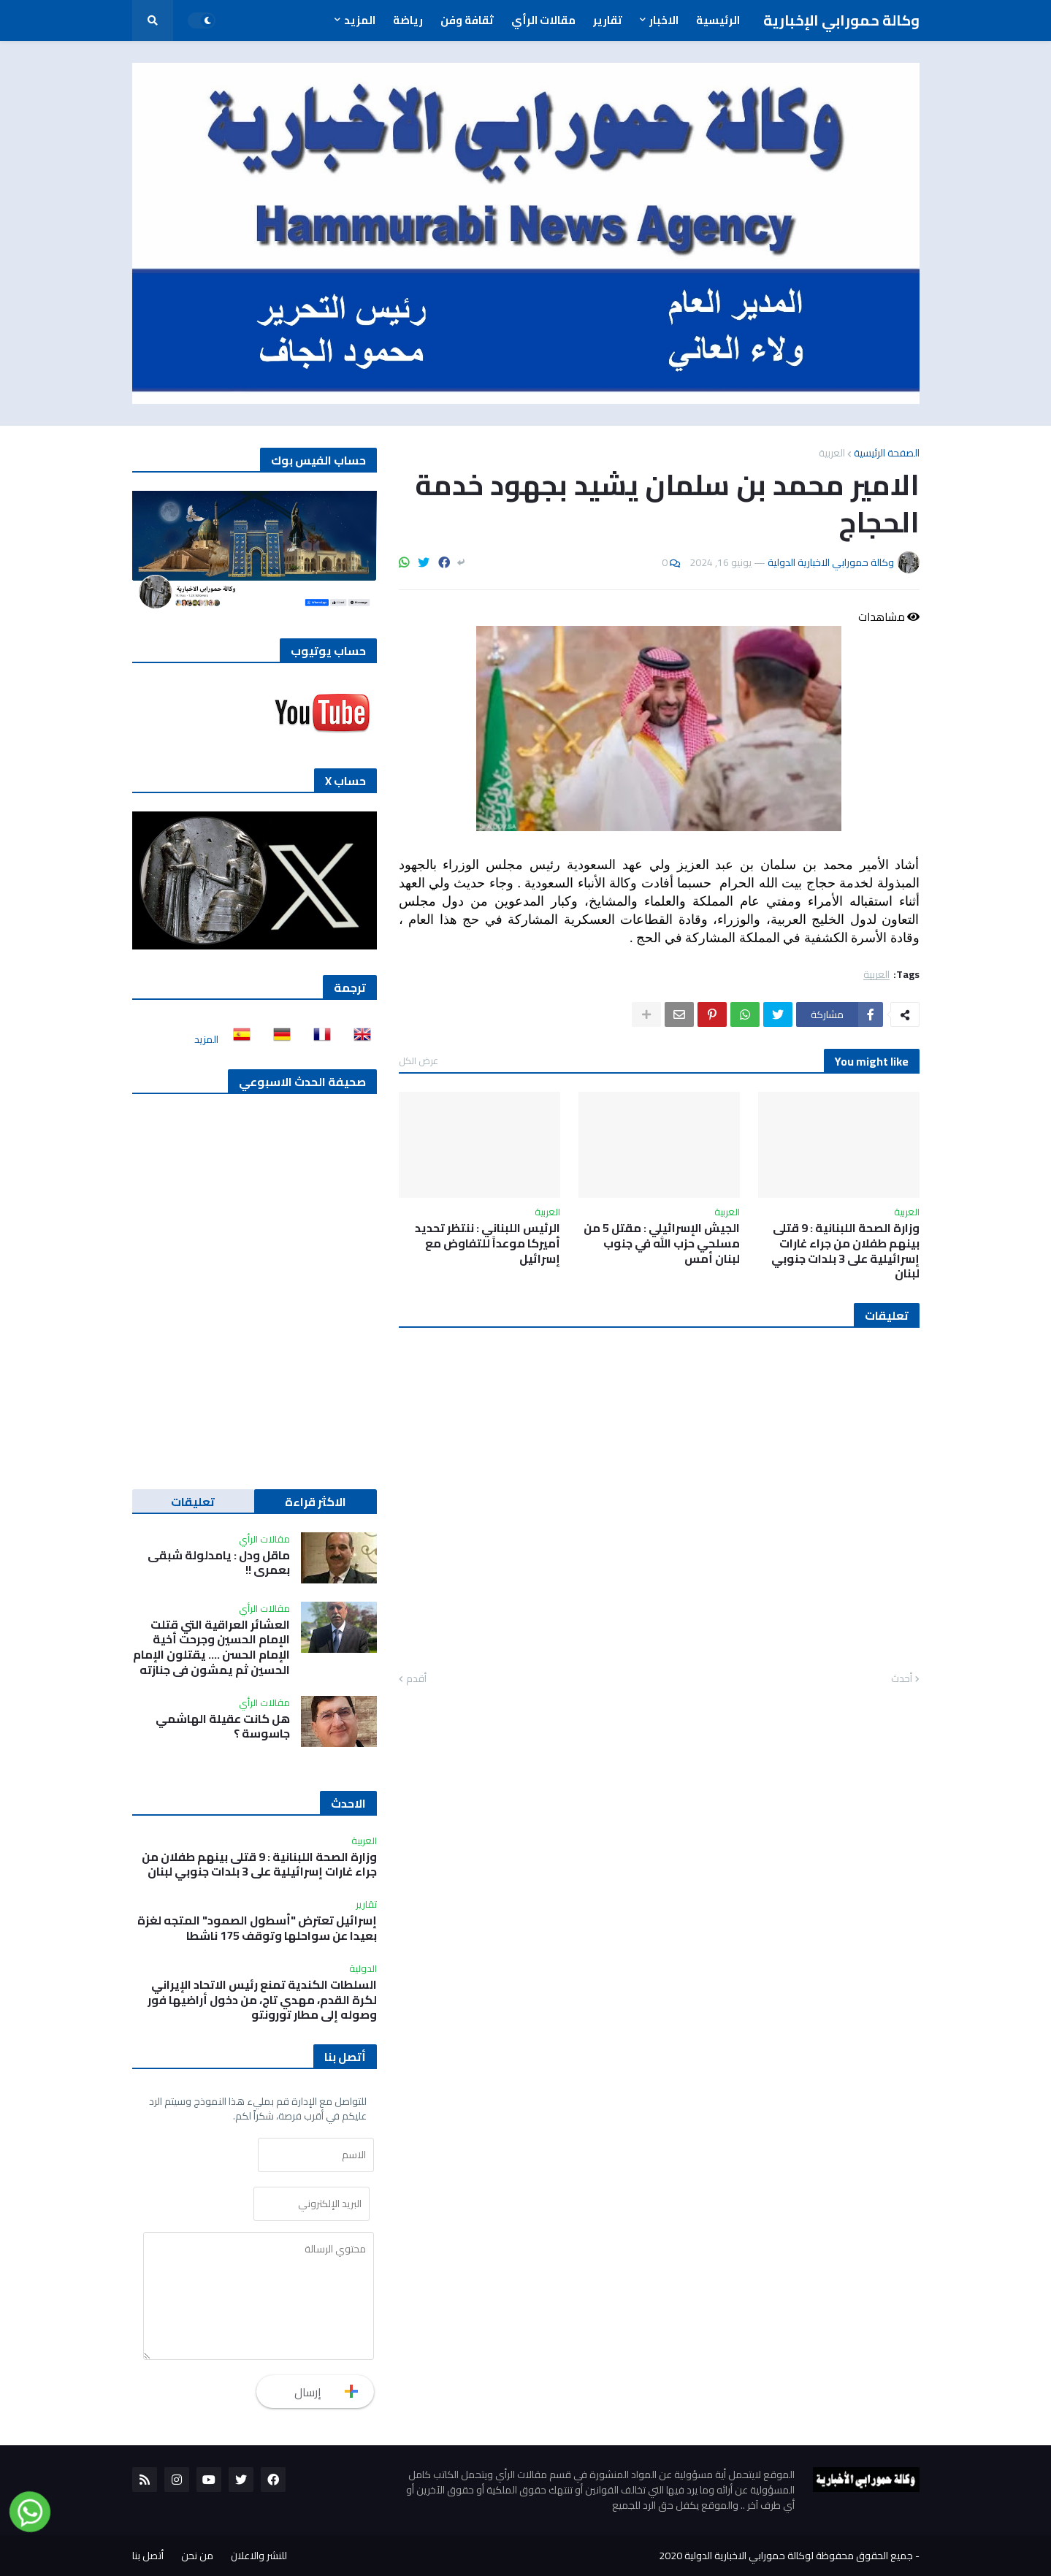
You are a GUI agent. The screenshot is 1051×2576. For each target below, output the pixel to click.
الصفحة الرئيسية (887, 453)
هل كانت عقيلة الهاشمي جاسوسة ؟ (223, 1726)
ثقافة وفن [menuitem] (467, 20)
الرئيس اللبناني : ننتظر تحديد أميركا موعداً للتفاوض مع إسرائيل (487, 1243)
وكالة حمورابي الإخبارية (841, 20)
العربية (832, 453)
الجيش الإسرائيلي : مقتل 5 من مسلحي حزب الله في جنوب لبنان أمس (662, 1243)
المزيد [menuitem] (359, 20)
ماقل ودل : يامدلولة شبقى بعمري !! (219, 1563)
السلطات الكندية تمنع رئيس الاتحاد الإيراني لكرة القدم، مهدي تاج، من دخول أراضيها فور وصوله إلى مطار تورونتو (262, 1999)
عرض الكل (418, 1060)
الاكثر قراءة (315, 1502)
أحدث (901, 1679)
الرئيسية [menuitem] (718, 20)
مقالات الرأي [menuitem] (543, 20)
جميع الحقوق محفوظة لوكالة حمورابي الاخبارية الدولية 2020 (786, 2555)
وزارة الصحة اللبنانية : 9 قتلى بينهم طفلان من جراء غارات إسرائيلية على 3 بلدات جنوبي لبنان (845, 1250)
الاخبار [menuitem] (664, 20)
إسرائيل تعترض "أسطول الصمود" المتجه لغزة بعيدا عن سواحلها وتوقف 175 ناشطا (257, 1928)
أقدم (416, 1679)
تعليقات (193, 1502)
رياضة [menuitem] (408, 20)
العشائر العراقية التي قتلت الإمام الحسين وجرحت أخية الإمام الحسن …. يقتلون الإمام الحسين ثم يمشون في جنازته (211, 1647)
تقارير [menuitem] (607, 20)
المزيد (206, 1039)
